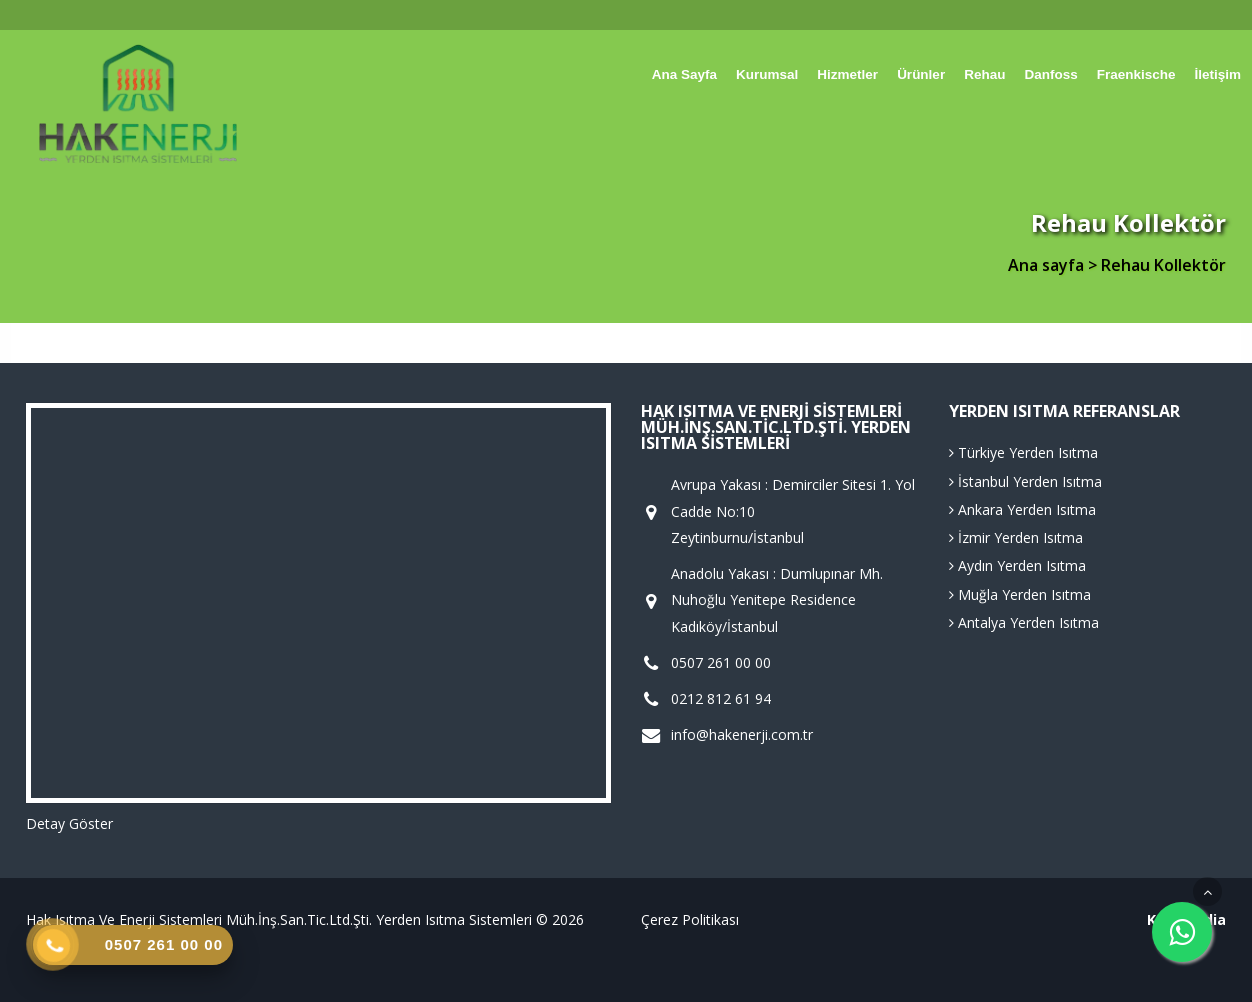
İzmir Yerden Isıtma (1016, 537)
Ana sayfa (684, 74)
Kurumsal (767, 74)
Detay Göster (69, 823)
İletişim (1217, 74)
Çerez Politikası (690, 919)
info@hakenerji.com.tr (742, 735)
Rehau (984, 74)
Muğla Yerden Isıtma (1020, 594)
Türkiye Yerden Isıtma (1023, 452)
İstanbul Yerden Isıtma (1025, 481)
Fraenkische (1136, 74)
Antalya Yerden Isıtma (1024, 622)
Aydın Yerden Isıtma (1017, 565)
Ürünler (921, 74)
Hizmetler (847, 74)
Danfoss (1050, 74)
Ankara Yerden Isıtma (1022, 509)
